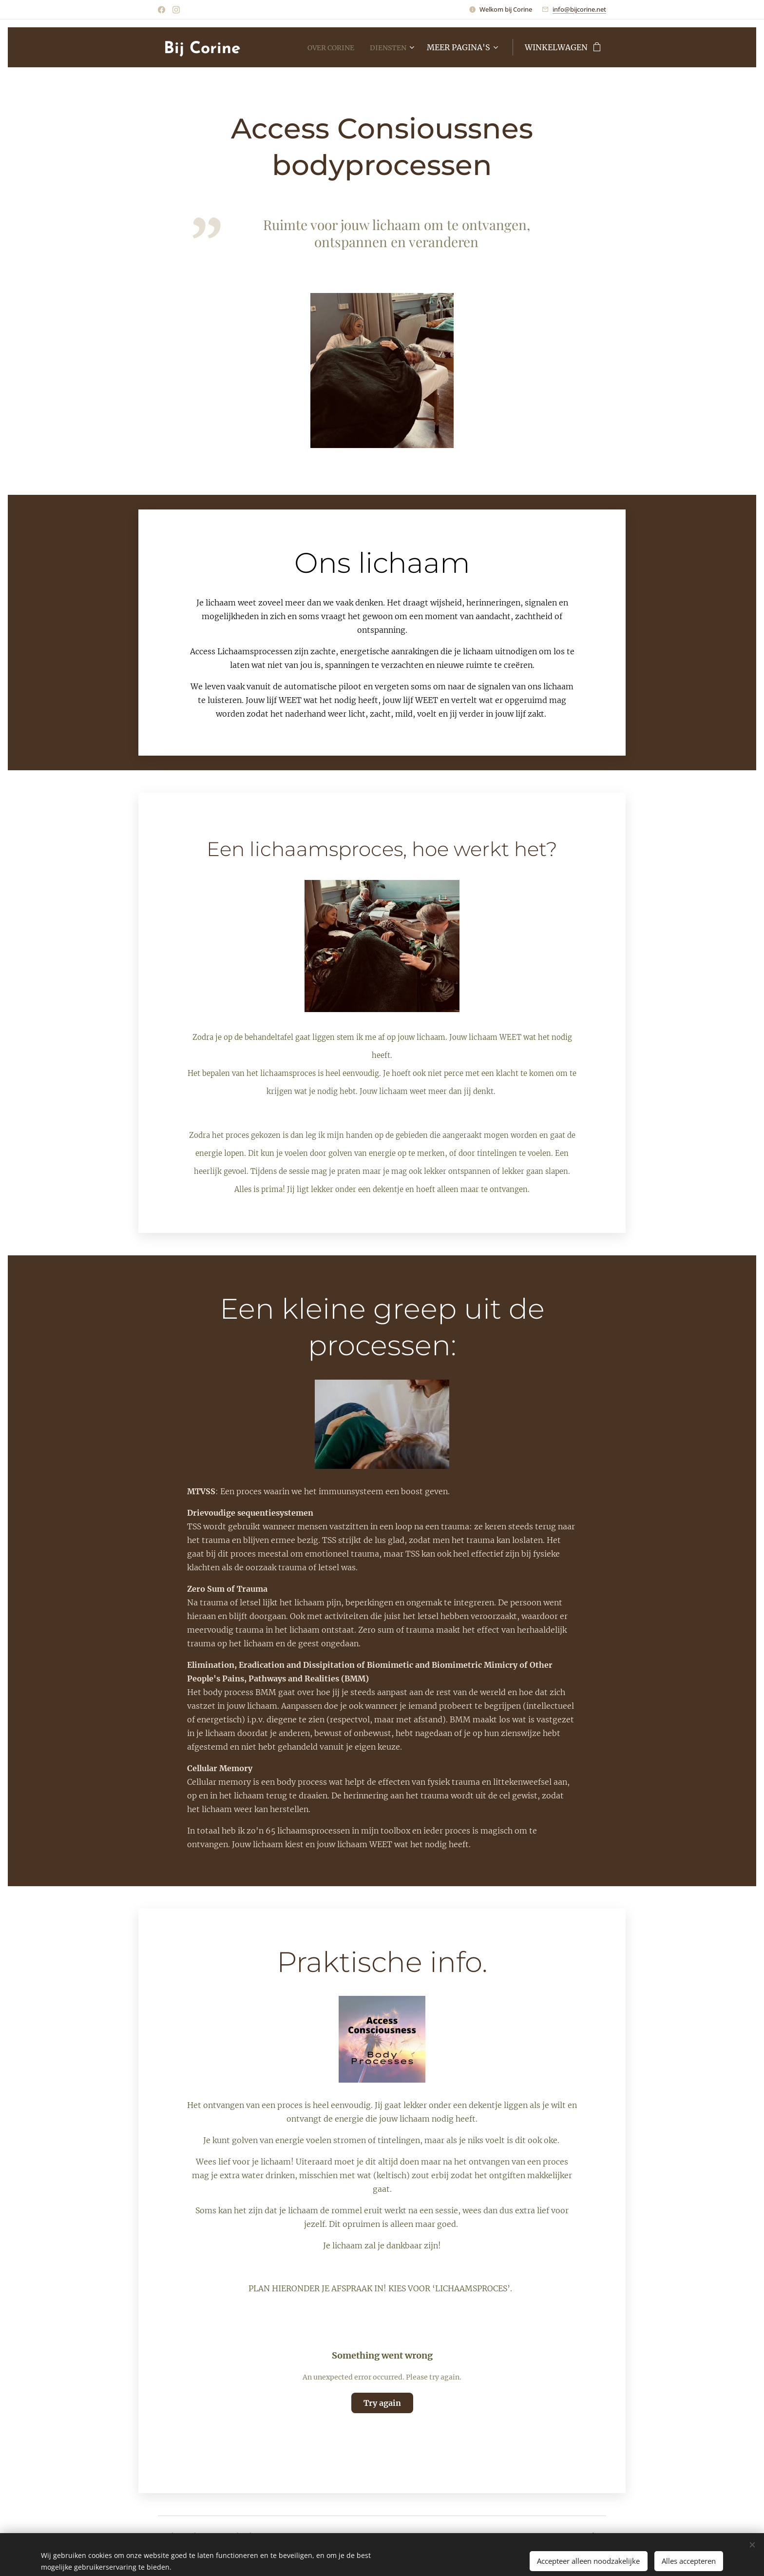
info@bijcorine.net (579, 9)
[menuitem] (325, 47)
